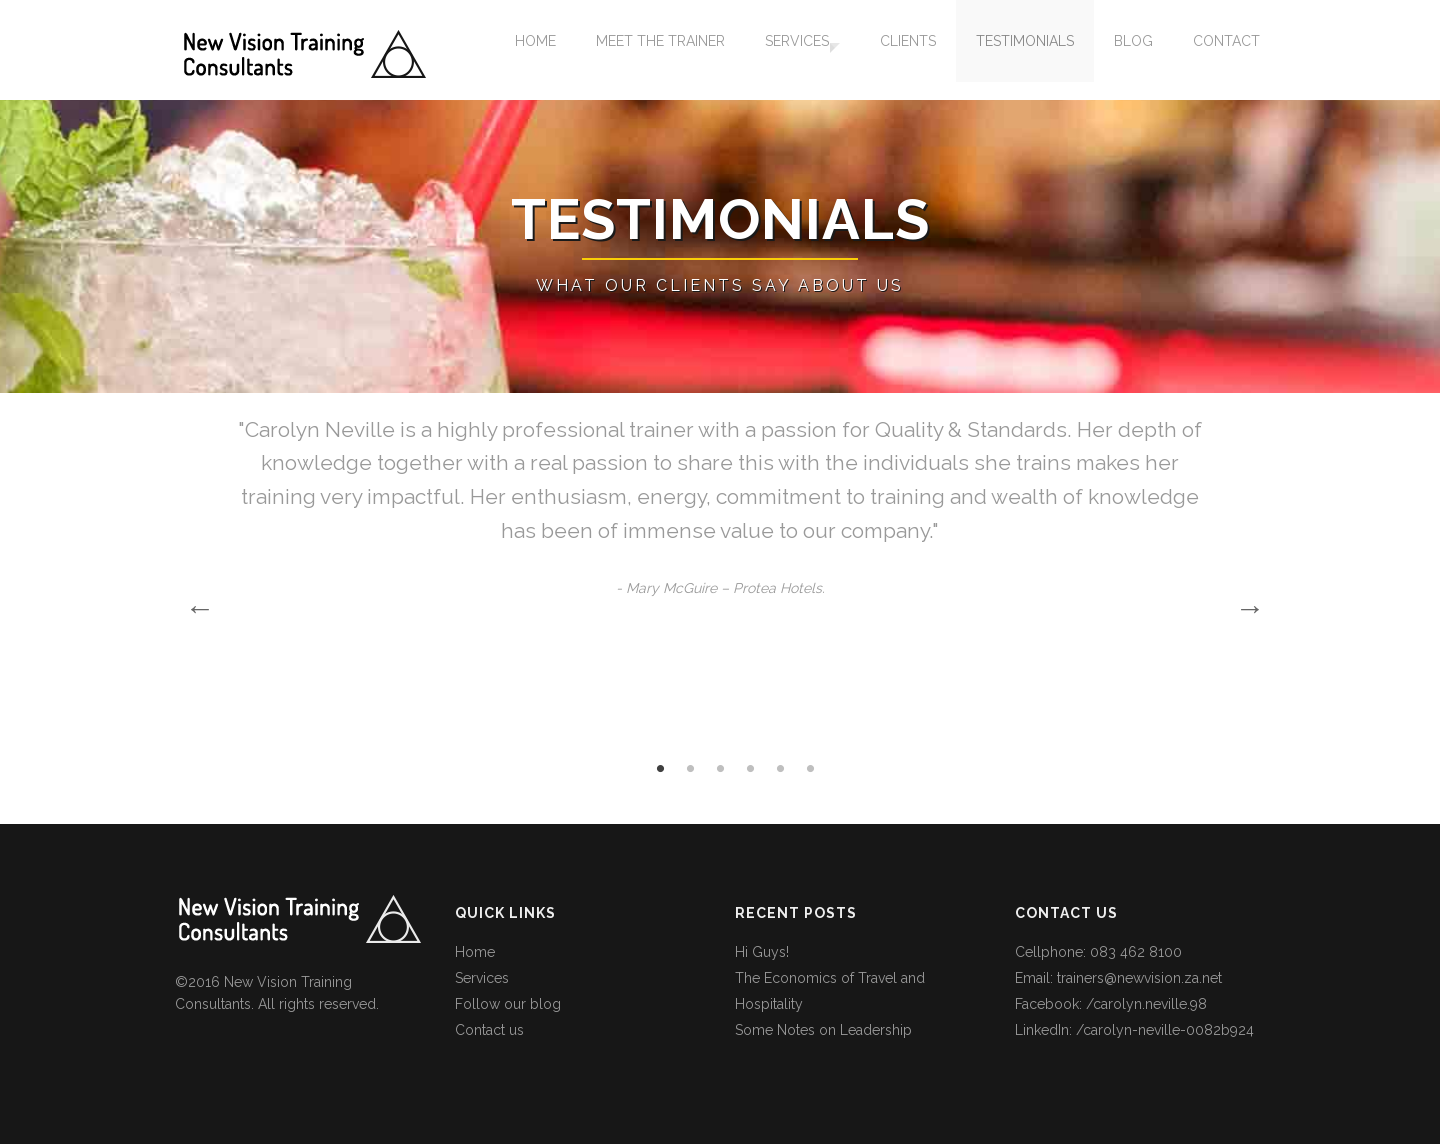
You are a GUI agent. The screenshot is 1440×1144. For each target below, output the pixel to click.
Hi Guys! (762, 952)
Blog (1133, 50)
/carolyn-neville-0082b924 (1165, 1030)
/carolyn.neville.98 (1146, 1004)
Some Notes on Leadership (823, 1030)
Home (526, 50)
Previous (195, 603)
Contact (1226, 50)
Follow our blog (508, 1004)
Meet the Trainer (651, 50)
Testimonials (1025, 50)
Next (1245, 603)
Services (788, 50)
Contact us (489, 1030)
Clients (908, 50)
